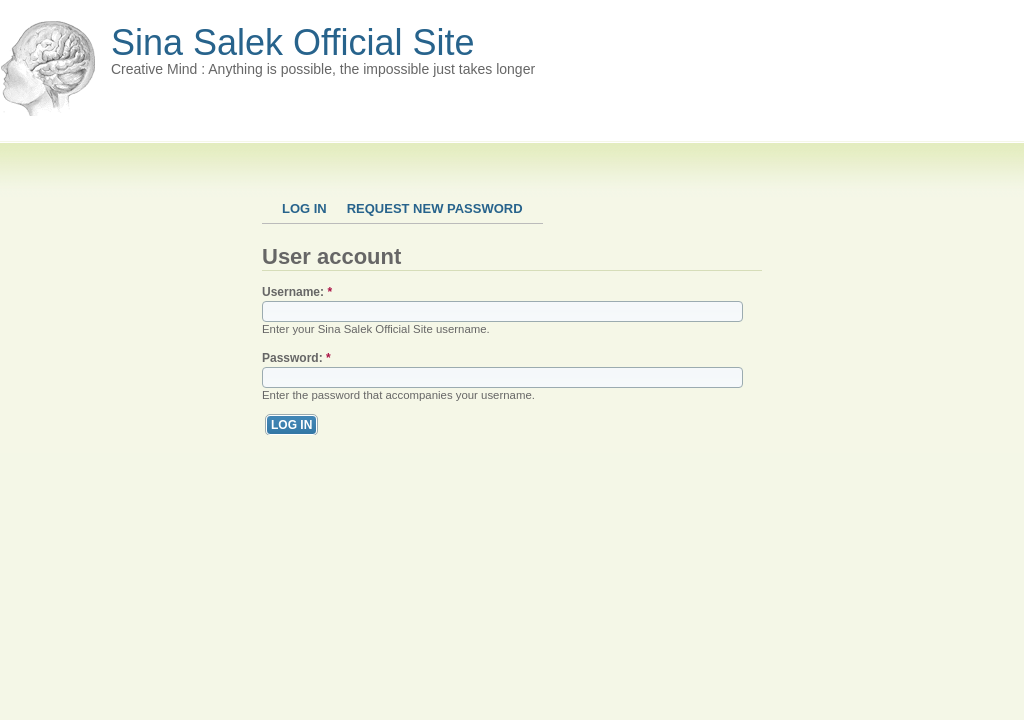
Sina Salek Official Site (293, 42)
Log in (304, 208)
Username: (297, 292)
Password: (296, 358)
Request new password (435, 208)
